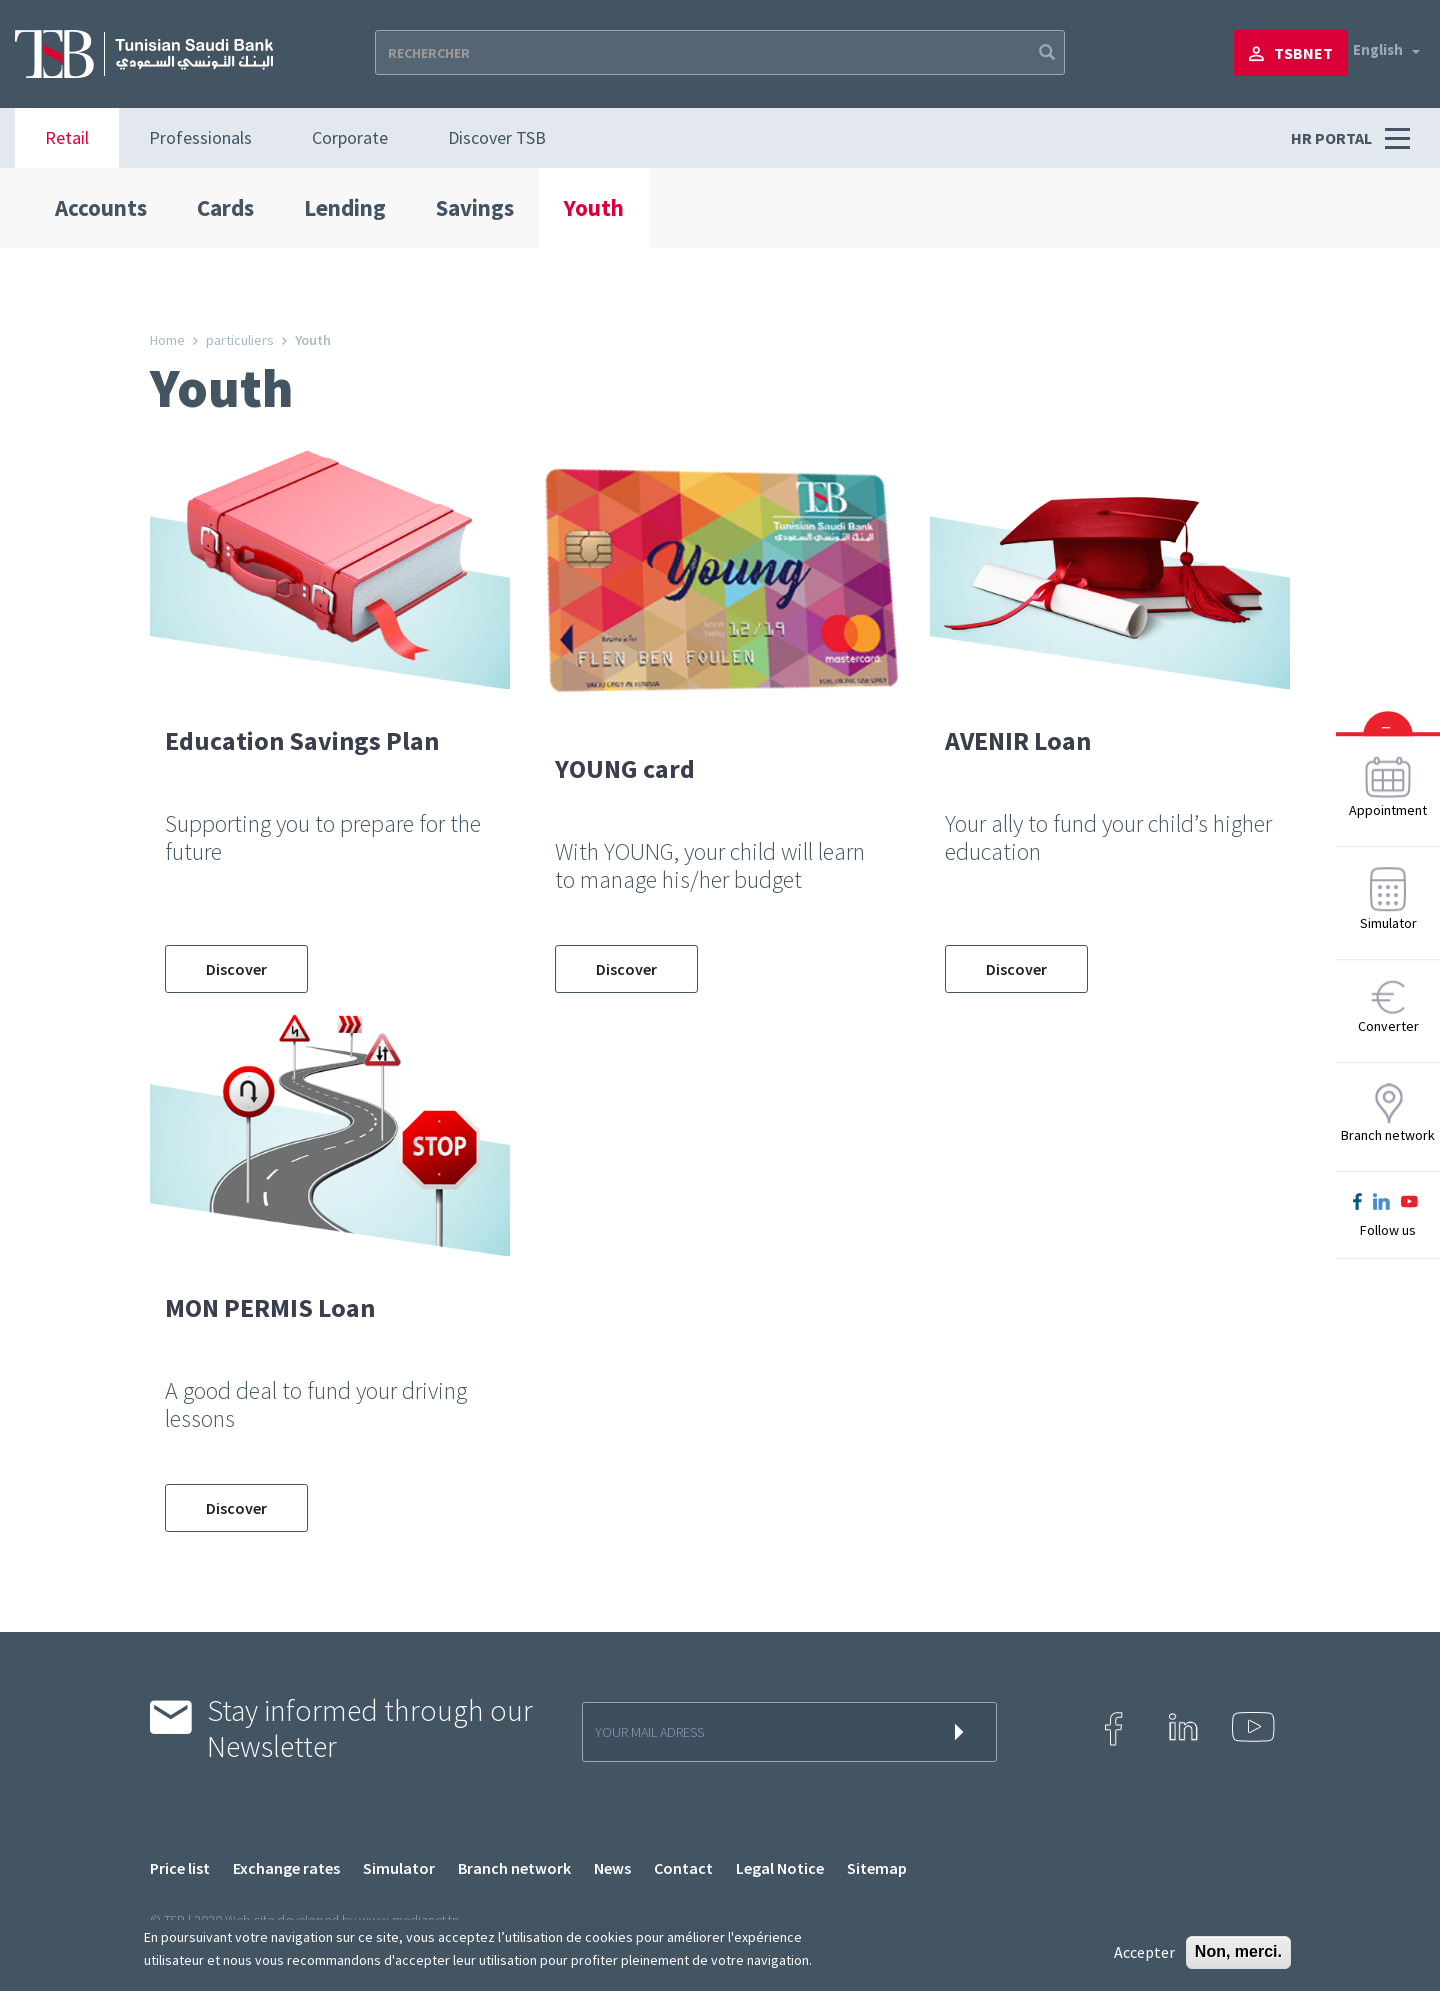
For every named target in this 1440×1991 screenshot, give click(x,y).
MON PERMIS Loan (270, 1307)
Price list (180, 1868)
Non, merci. (1238, 1951)
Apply (1045, 52)
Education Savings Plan (302, 740)
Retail (67, 137)
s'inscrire (963, 1732)
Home (167, 340)
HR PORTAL (1333, 138)
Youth (594, 207)
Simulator (399, 1868)
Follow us (1388, 1230)
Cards (225, 207)
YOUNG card (625, 768)
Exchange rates (286, 1868)
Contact (683, 1868)
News (612, 1868)
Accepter (1144, 1952)
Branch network (514, 1868)
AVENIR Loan (1018, 740)
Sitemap (877, 1868)
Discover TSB (497, 137)
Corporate (350, 137)
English (1378, 49)
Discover (236, 969)
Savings (475, 207)
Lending (345, 207)
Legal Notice (780, 1868)
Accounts (101, 207)
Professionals (200, 137)
